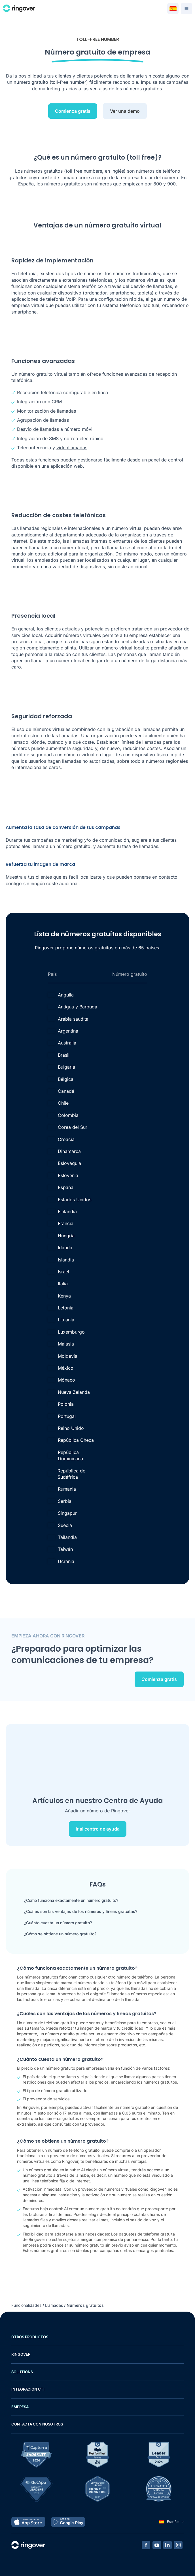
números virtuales (145, 280)
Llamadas (54, 2305)
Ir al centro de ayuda (98, 1829)
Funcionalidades (26, 2305)
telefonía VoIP (60, 299)
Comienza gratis (72, 111)
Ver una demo (125, 111)
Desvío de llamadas (38, 429)
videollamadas (71, 447)
